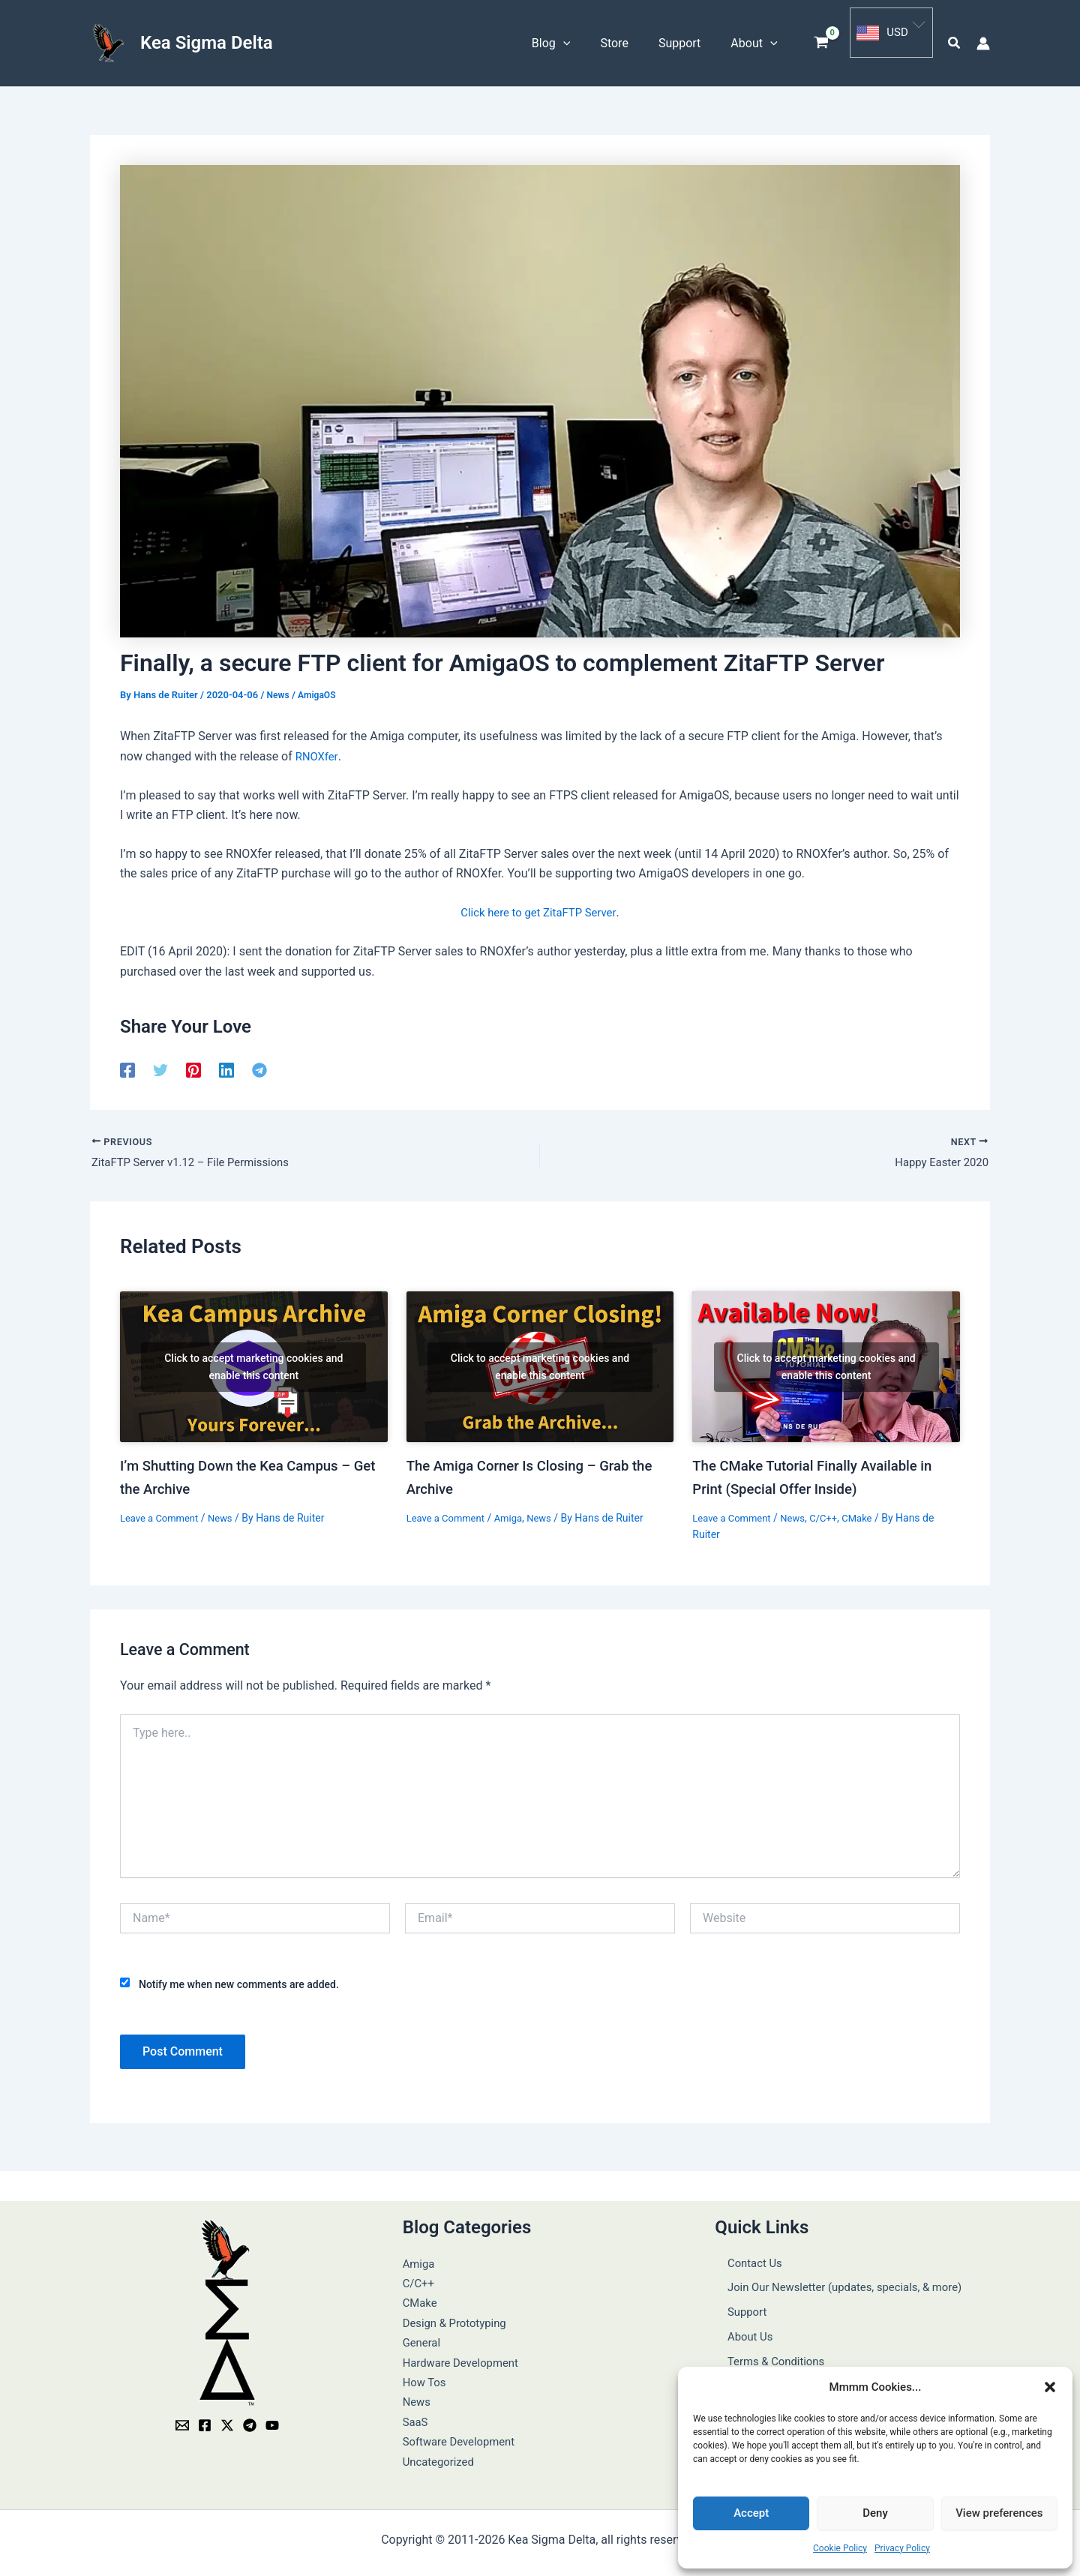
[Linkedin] (226, 1064)
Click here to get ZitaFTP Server (538, 907)
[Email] (182, 2421)
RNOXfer (318, 751)
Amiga (515, 1513)
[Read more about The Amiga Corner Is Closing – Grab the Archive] (540, 1363)
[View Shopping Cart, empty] (822, 41)
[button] (1050, 2387)
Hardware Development (465, 2357)
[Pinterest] (193, 1064)
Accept (751, 2513)
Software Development (463, 2437)
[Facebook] (127, 1064)
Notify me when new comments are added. (239, 1979)
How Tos (426, 2377)
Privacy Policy (902, 2548)
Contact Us (744, 2258)
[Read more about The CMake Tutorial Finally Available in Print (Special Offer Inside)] (826, 1363)
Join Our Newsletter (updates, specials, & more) (841, 2279)
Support (736, 2298)
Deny (875, 2513)
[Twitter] (160, 1064)
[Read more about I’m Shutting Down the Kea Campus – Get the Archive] (254, 1363)
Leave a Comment (162, 1513)
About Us (739, 2318)
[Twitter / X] (227, 2421)
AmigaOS (320, 689)
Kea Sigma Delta (206, 39)
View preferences (999, 2513)
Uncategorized (441, 2456)
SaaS (416, 2417)
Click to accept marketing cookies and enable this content (253, 1363)
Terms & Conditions (767, 2338)
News (279, 689)
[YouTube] (272, 2421)
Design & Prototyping (458, 2318)
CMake (868, 1513)
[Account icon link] (983, 40)
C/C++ (833, 1513)
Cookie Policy (840, 2548)
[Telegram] (259, 1064)
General (423, 2338)
